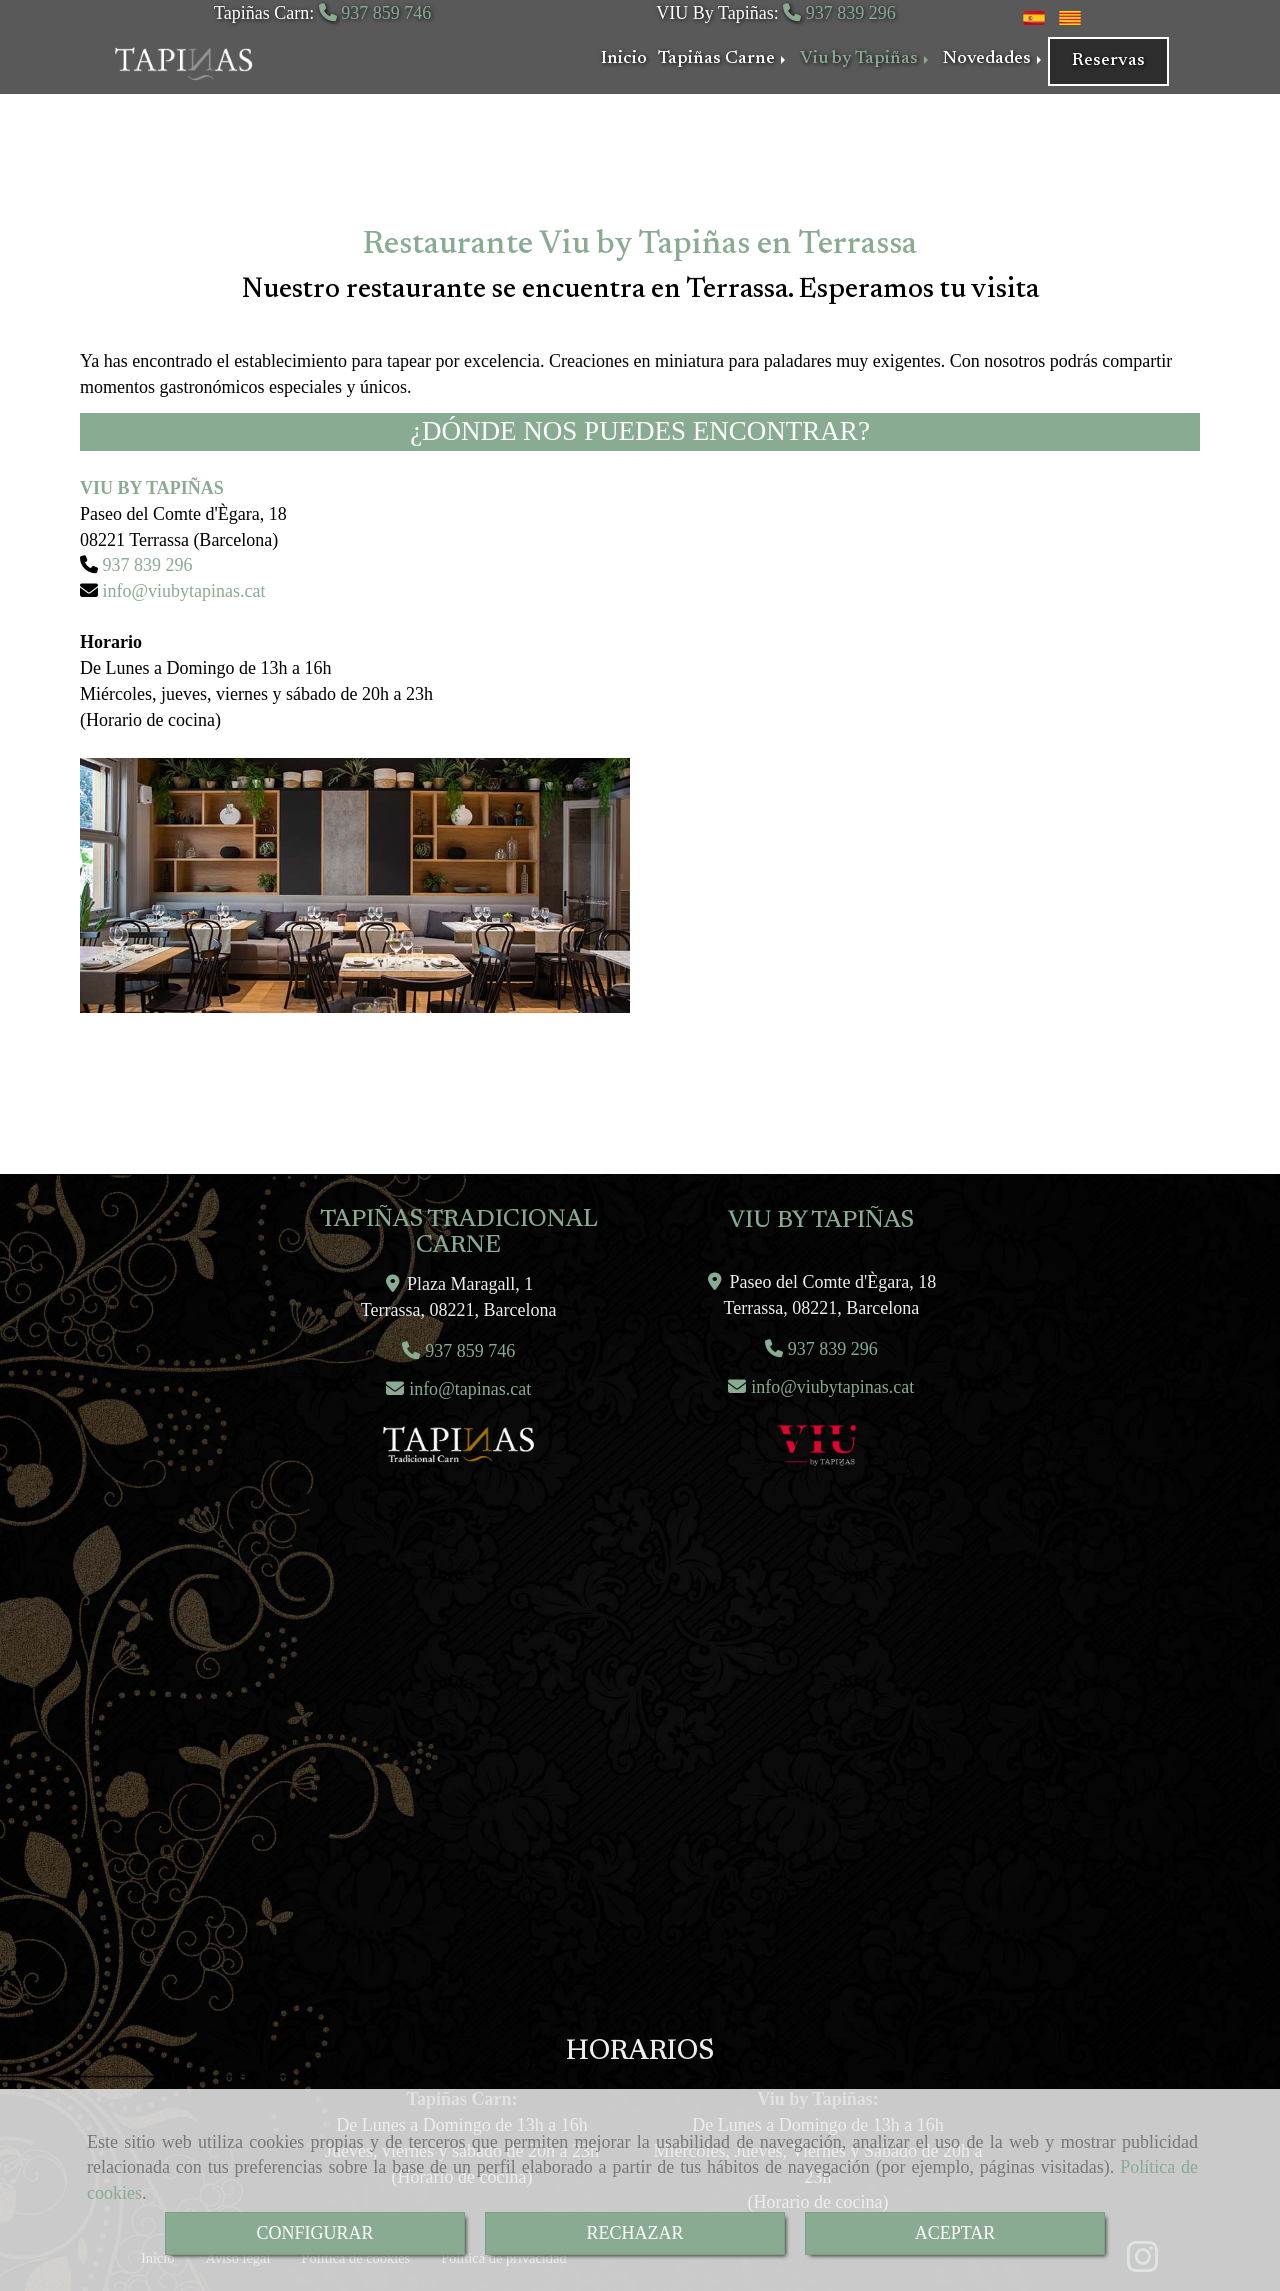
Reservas (1108, 61)
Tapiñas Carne (723, 59)
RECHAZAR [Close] (634, 2233)
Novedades (994, 59)
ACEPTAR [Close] (955, 2233)
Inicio (624, 59)
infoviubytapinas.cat (182, 591)
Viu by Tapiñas (866, 59)
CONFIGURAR (314, 2233)
